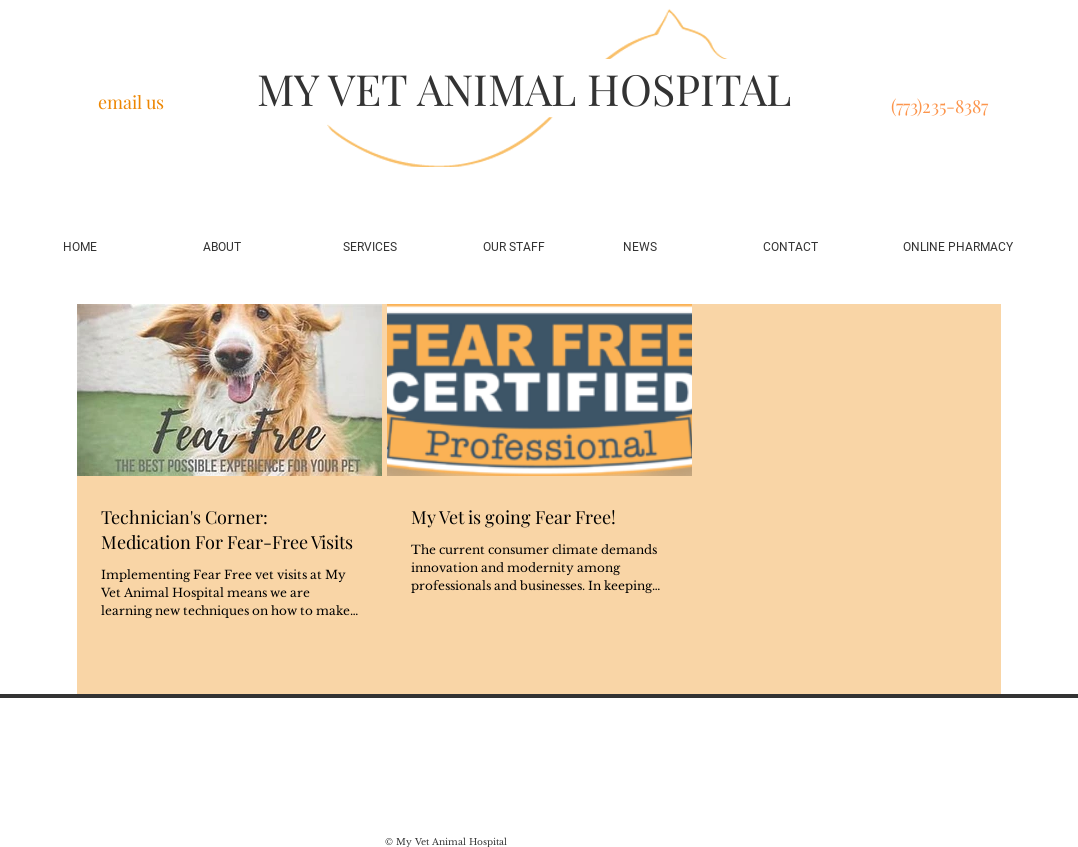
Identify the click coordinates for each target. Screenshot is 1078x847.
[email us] (130, 103)
